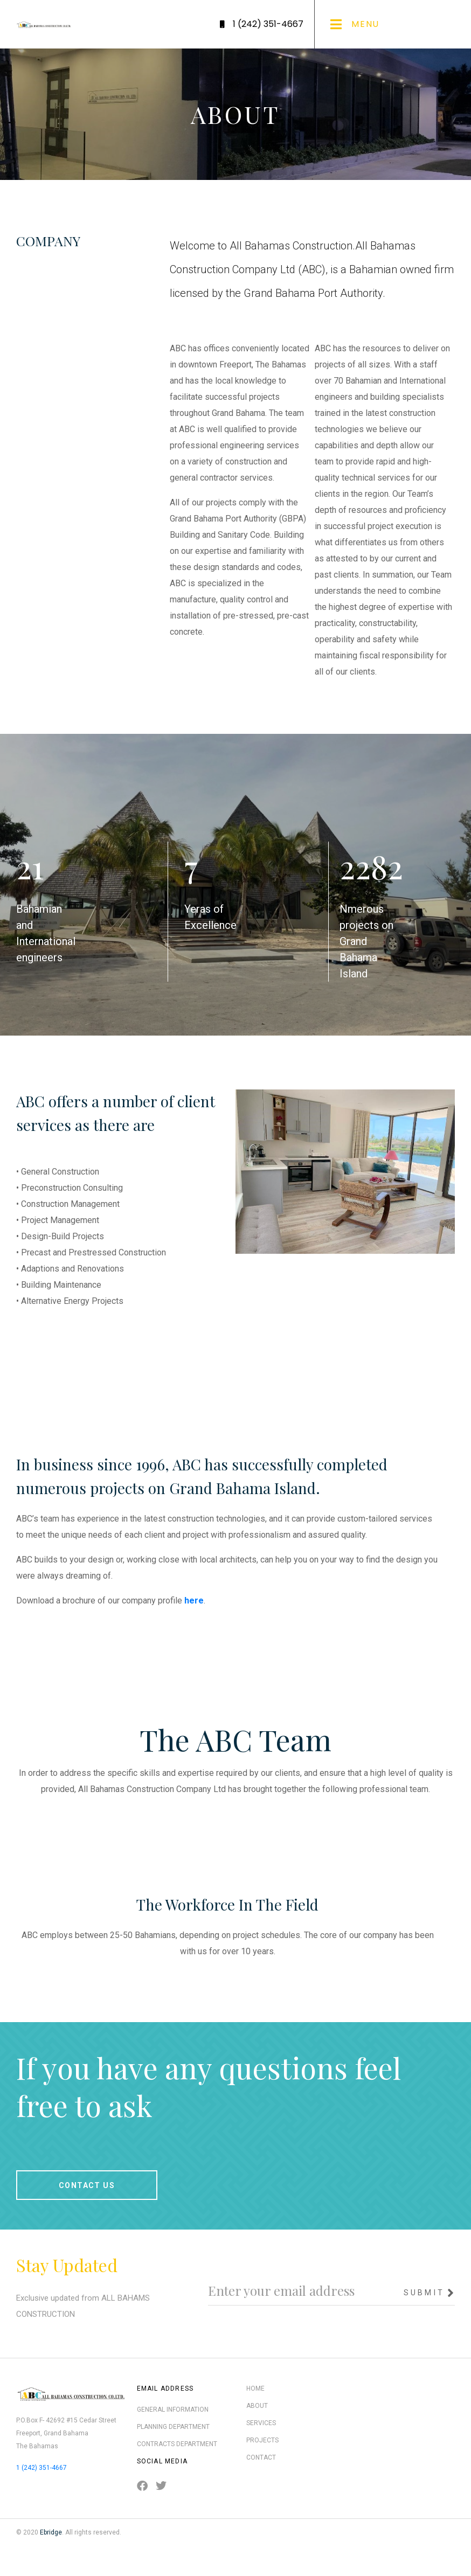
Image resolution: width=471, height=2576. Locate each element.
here (194, 1600)
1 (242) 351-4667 (41, 2467)
